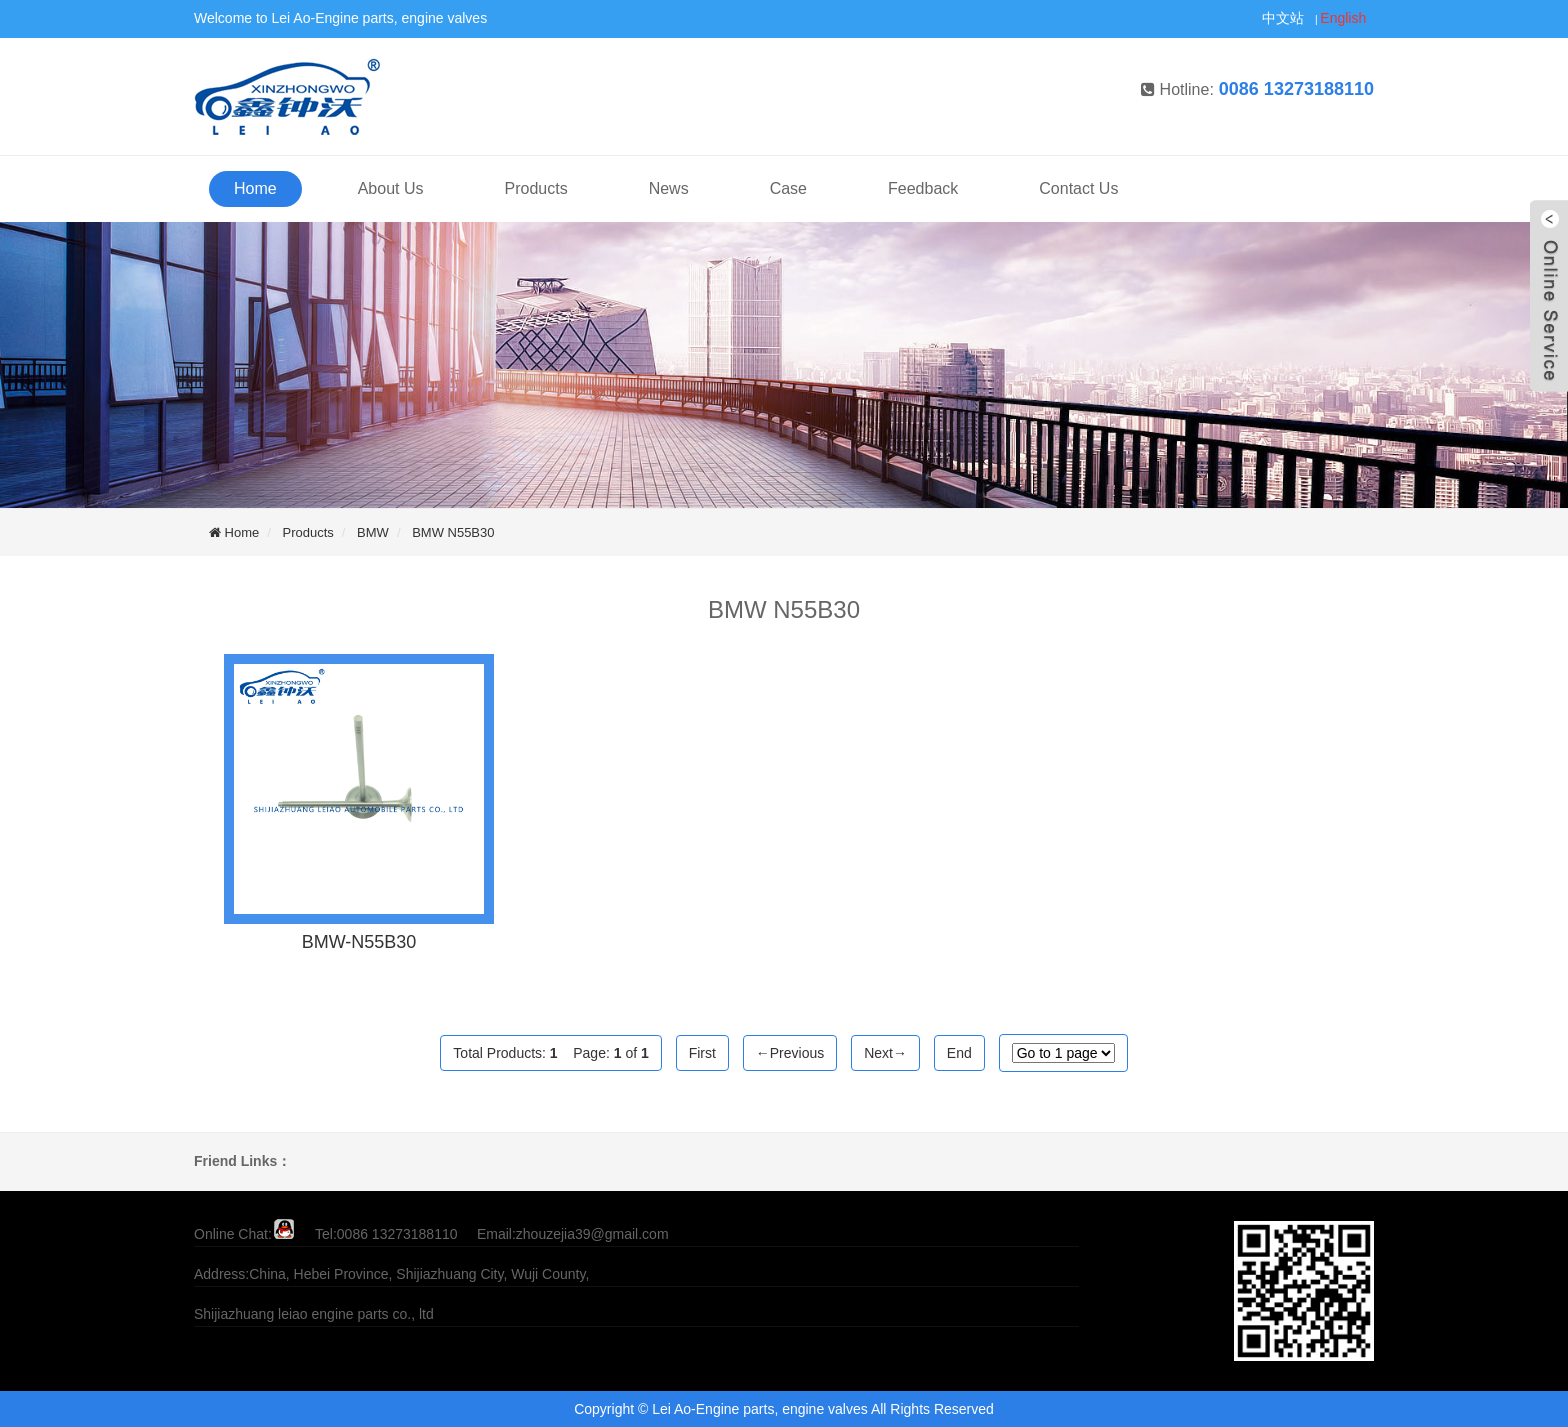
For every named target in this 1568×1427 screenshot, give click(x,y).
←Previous (790, 1053)
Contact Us (1078, 188)
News (669, 188)
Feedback (923, 188)
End (959, 1053)
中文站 (1283, 18)
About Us (391, 188)
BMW (373, 532)
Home (255, 188)
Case (788, 188)
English (1343, 18)
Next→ (885, 1053)
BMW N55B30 (453, 532)
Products (536, 188)
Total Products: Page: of (550, 1053)
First (702, 1053)
